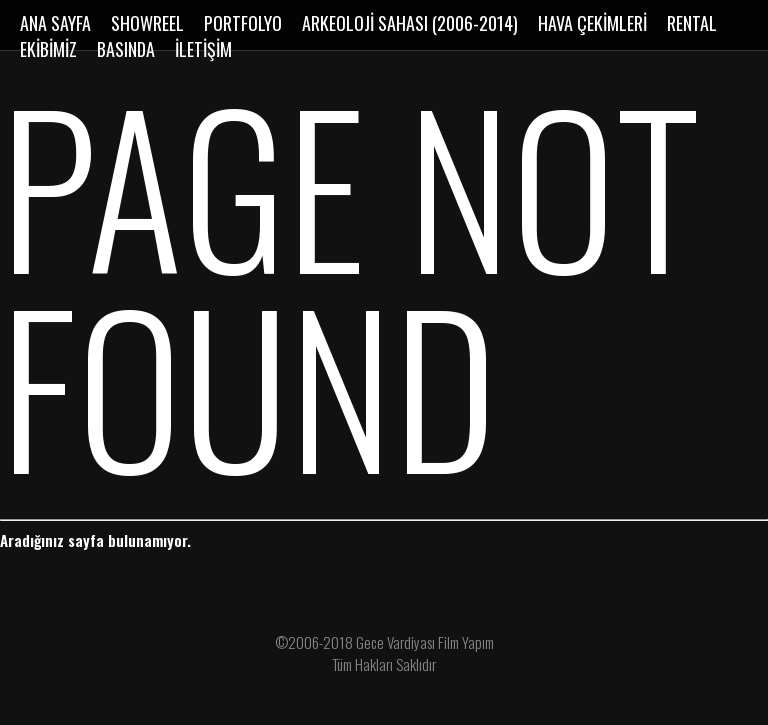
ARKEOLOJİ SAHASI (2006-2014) (410, 23)
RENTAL (692, 23)
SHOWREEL (147, 23)
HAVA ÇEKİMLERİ (592, 23)
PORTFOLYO (243, 23)
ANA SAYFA (55, 23)
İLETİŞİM (203, 49)
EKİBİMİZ (48, 49)
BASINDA (126, 49)
